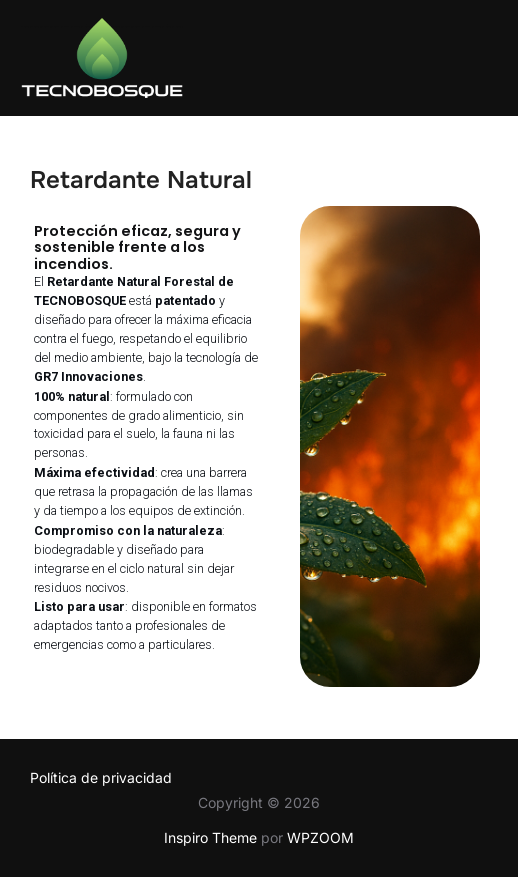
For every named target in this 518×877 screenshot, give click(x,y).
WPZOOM (320, 837)
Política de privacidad (101, 777)
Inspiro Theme (210, 837)
